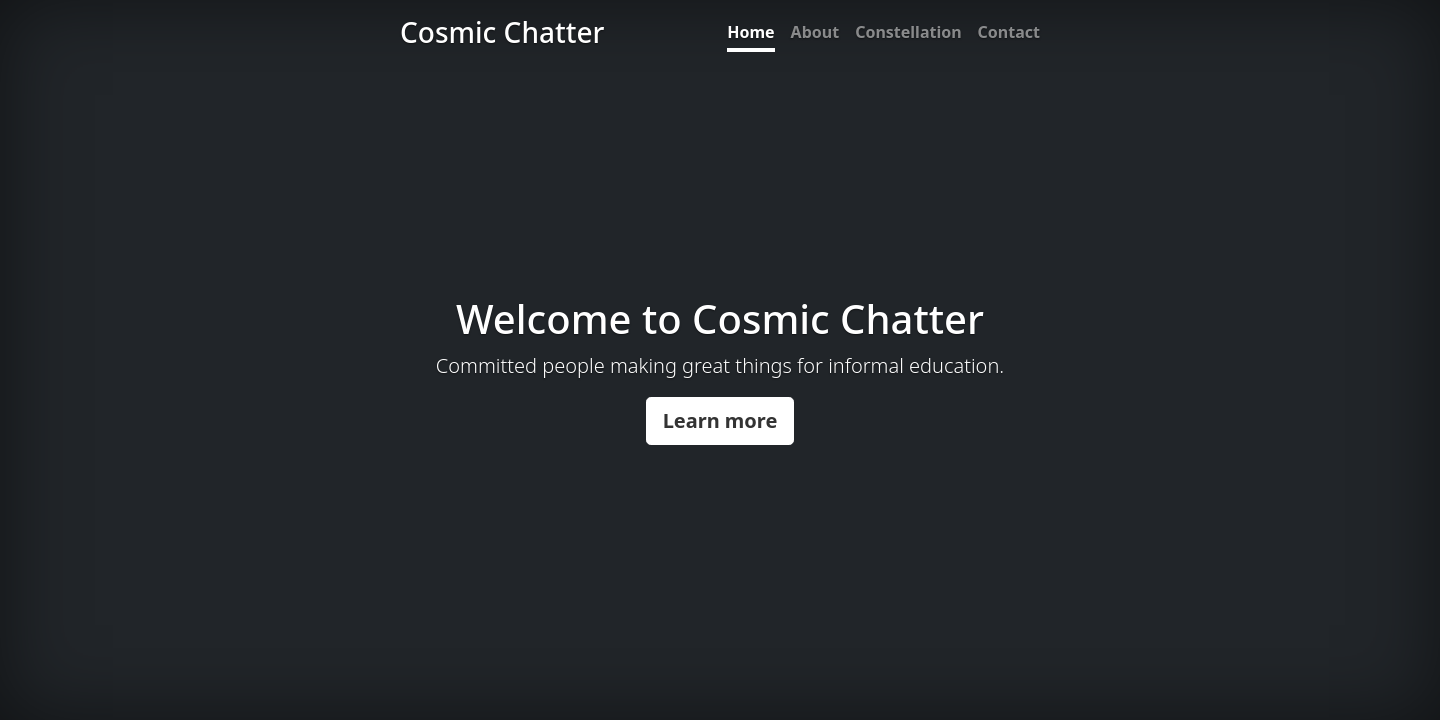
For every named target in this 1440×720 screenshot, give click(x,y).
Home (750, 32)
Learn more (720, 420)
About (815, 32)
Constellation (908, 32)
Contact (1009, 32)
